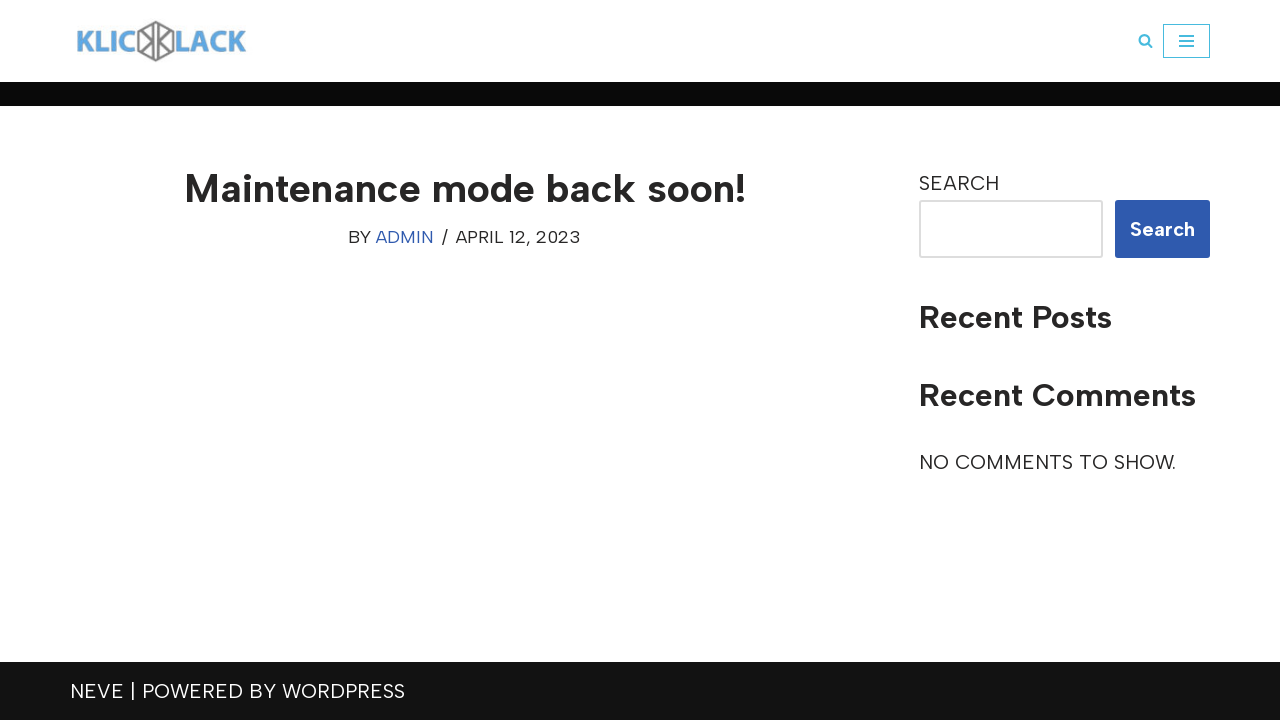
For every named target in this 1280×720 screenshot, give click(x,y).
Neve (97, 691)
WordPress (343, 691)
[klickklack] (161, 41)
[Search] (1145, 40)
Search (959, 183)
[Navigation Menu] (1186, 41)
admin (405, 237)
